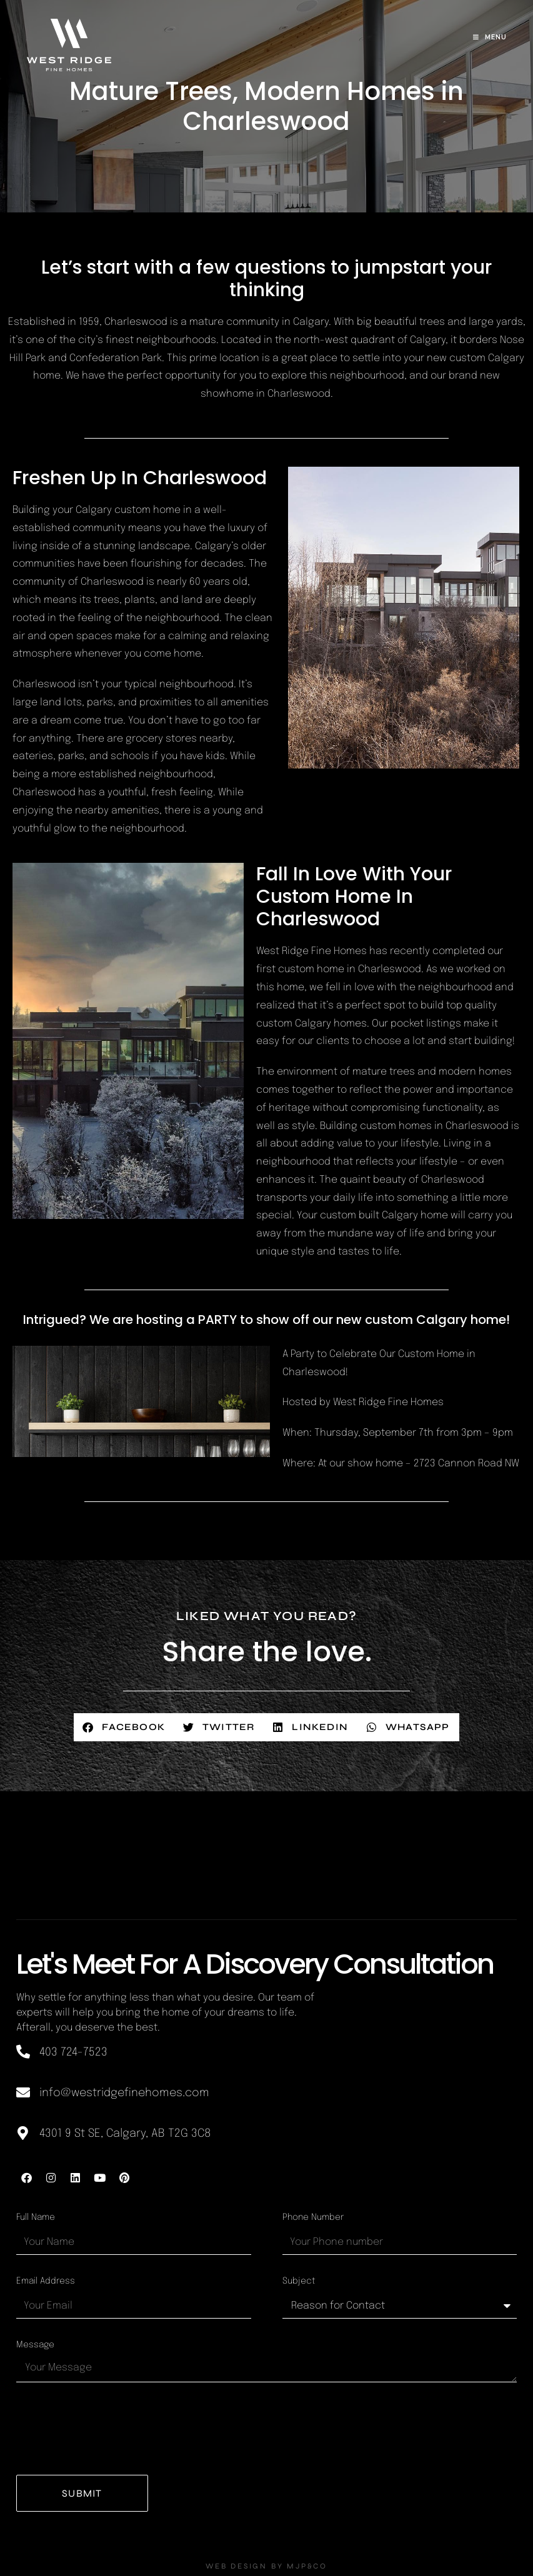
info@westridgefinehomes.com (124, 2093)
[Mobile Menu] (490, 37)
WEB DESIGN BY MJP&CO (266, 2566)
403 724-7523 (73, 2052)
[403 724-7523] (23, 2052)
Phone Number (313, 2217)
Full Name (35, 2217)
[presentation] (111, 2428)
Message (35, 2344)
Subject (299, 2281)
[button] (124, 1727)
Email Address (45, 2281)
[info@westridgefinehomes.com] (23, 2092)
